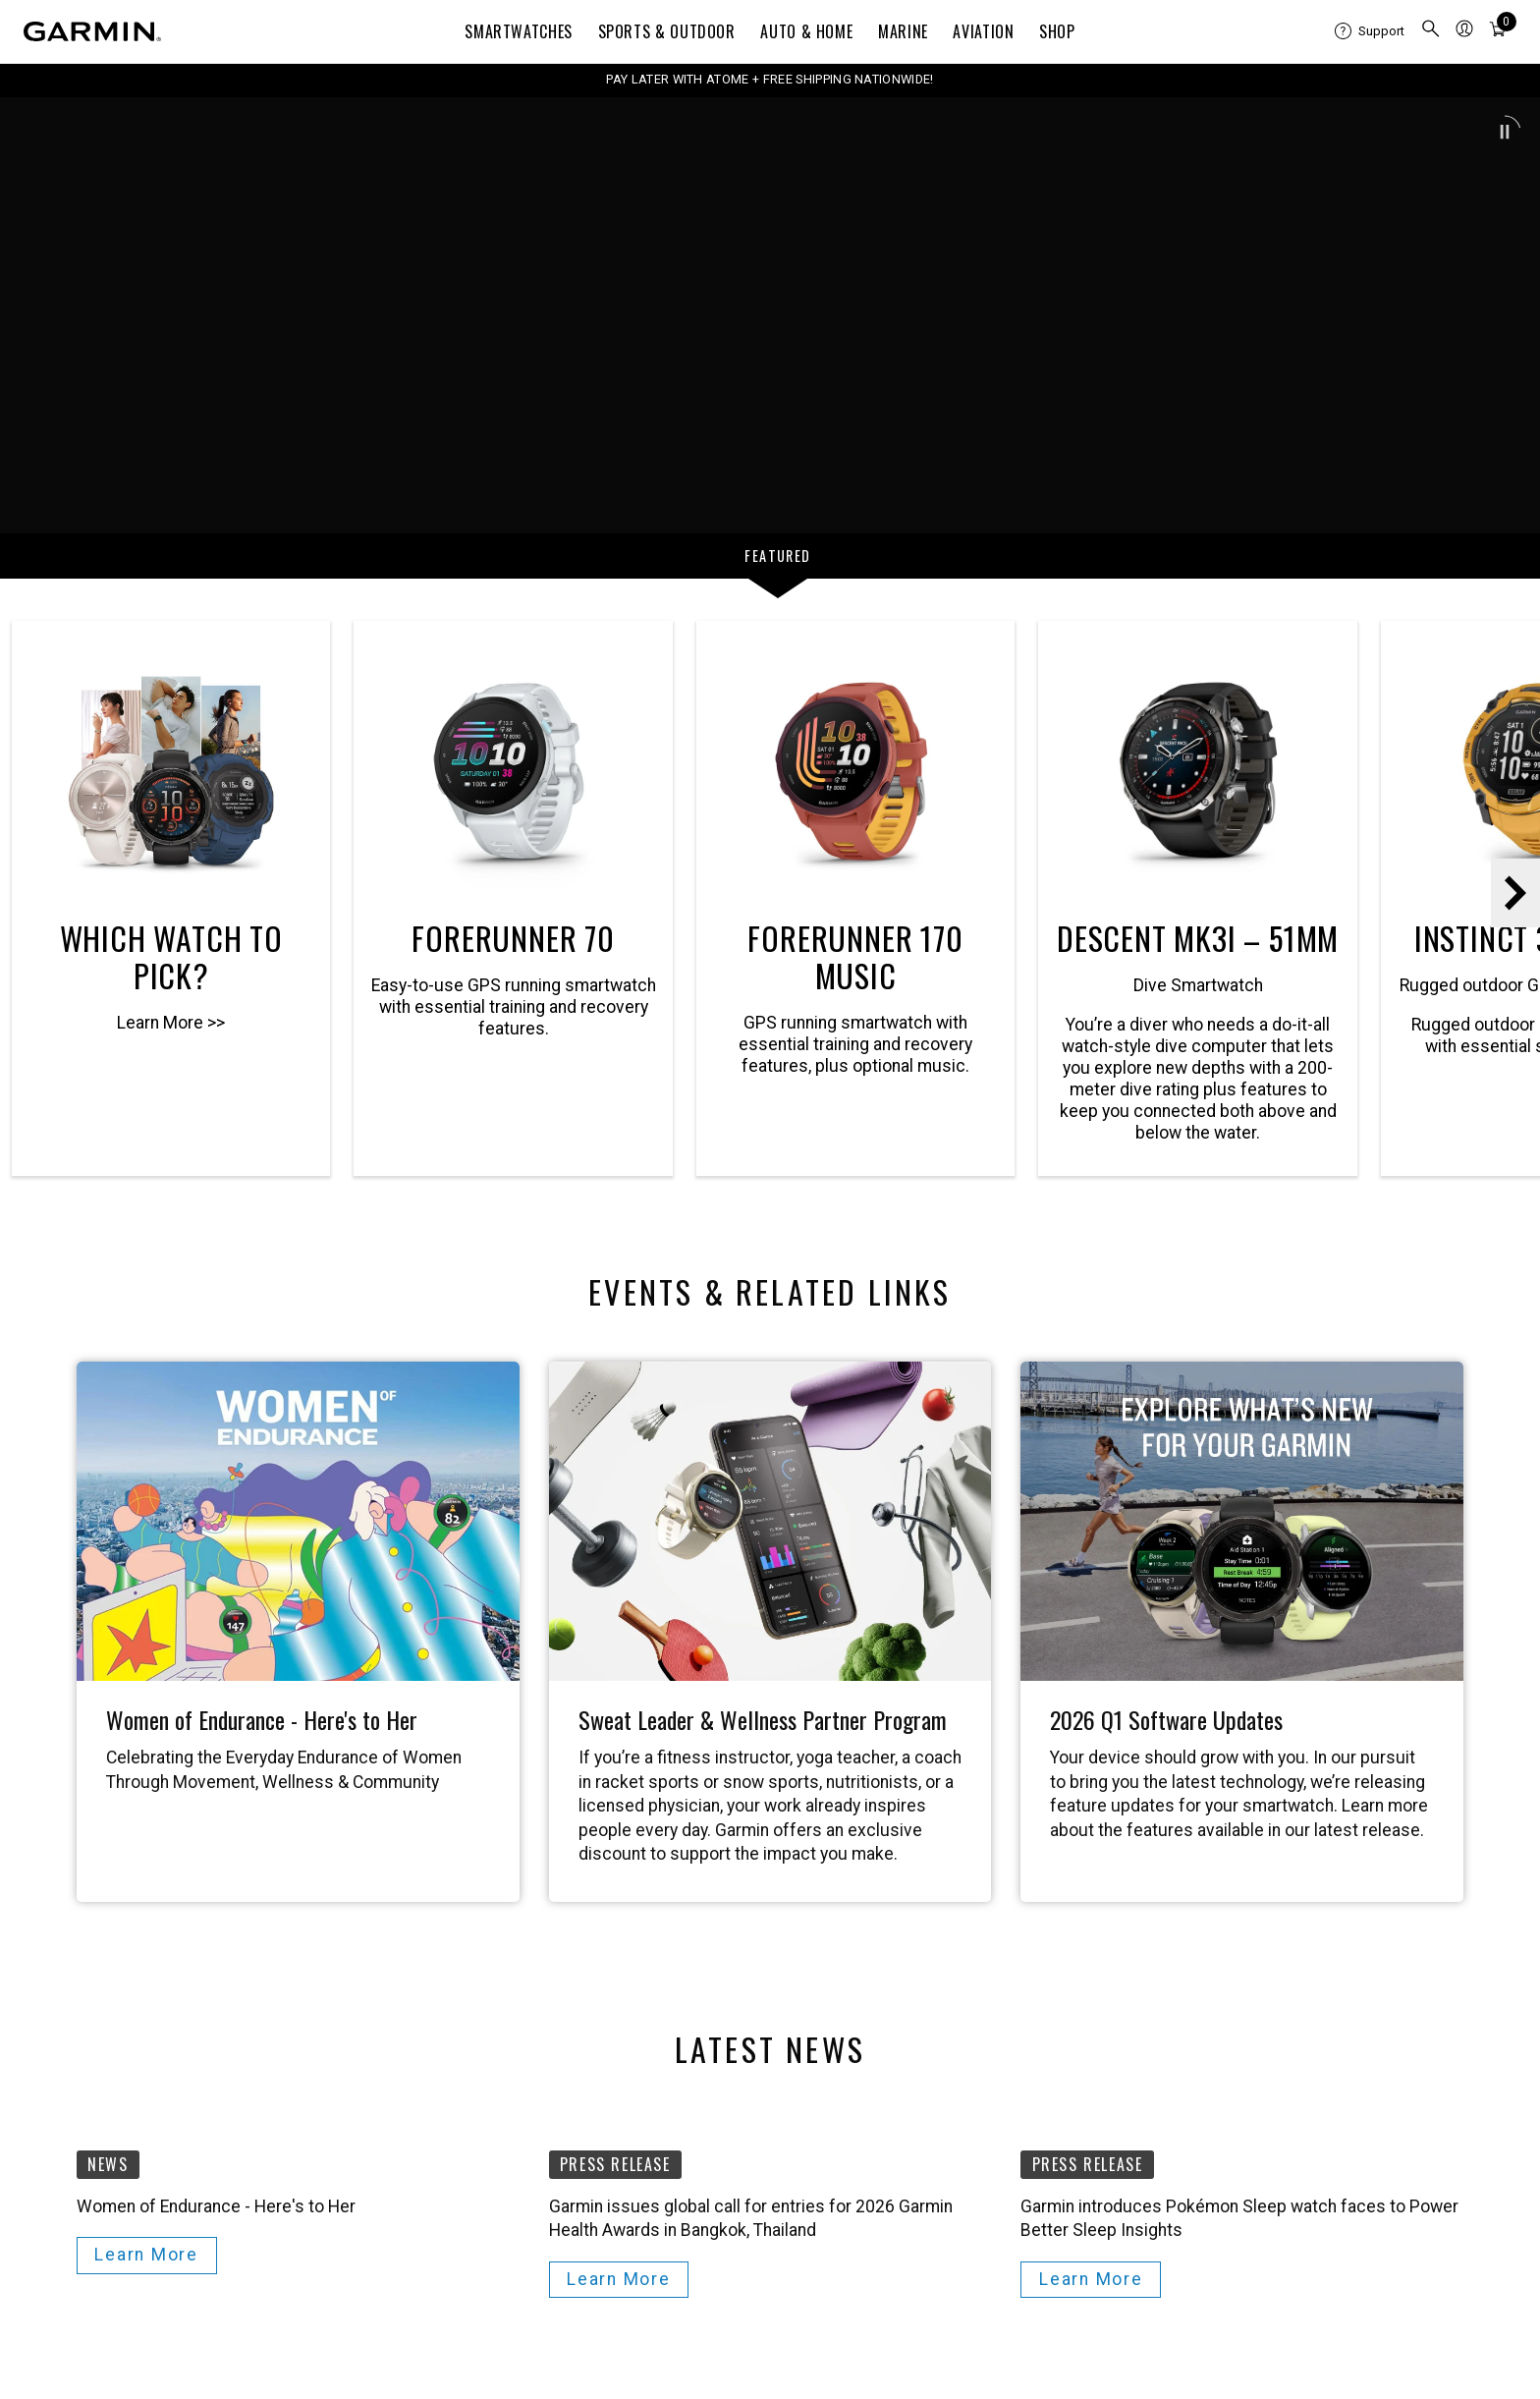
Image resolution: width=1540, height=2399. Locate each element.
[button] (1504, 131)
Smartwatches (519, 31)
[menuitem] (1369, 31)
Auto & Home (806, 31)
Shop (1057, 31)
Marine (903, 31)
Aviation (983, 31)
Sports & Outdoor (667, 31)
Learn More (146, 2254)
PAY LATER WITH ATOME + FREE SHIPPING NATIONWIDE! (769, 79)
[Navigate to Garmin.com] (92, 31)
